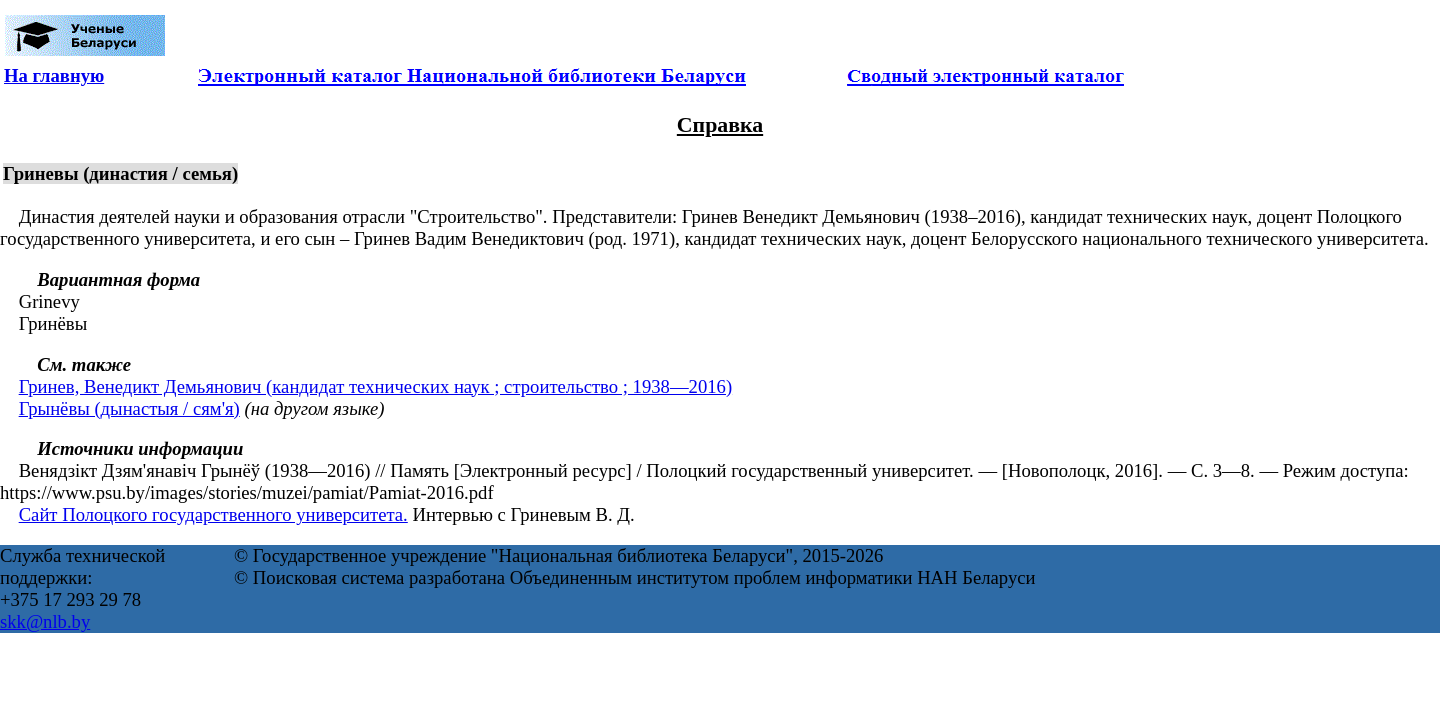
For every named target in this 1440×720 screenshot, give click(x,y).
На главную (54, 75)
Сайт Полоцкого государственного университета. (213, 514)
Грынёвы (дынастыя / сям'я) (129, 408)
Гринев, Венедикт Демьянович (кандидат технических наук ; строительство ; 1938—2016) (375, 386)
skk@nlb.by (45, 621)
